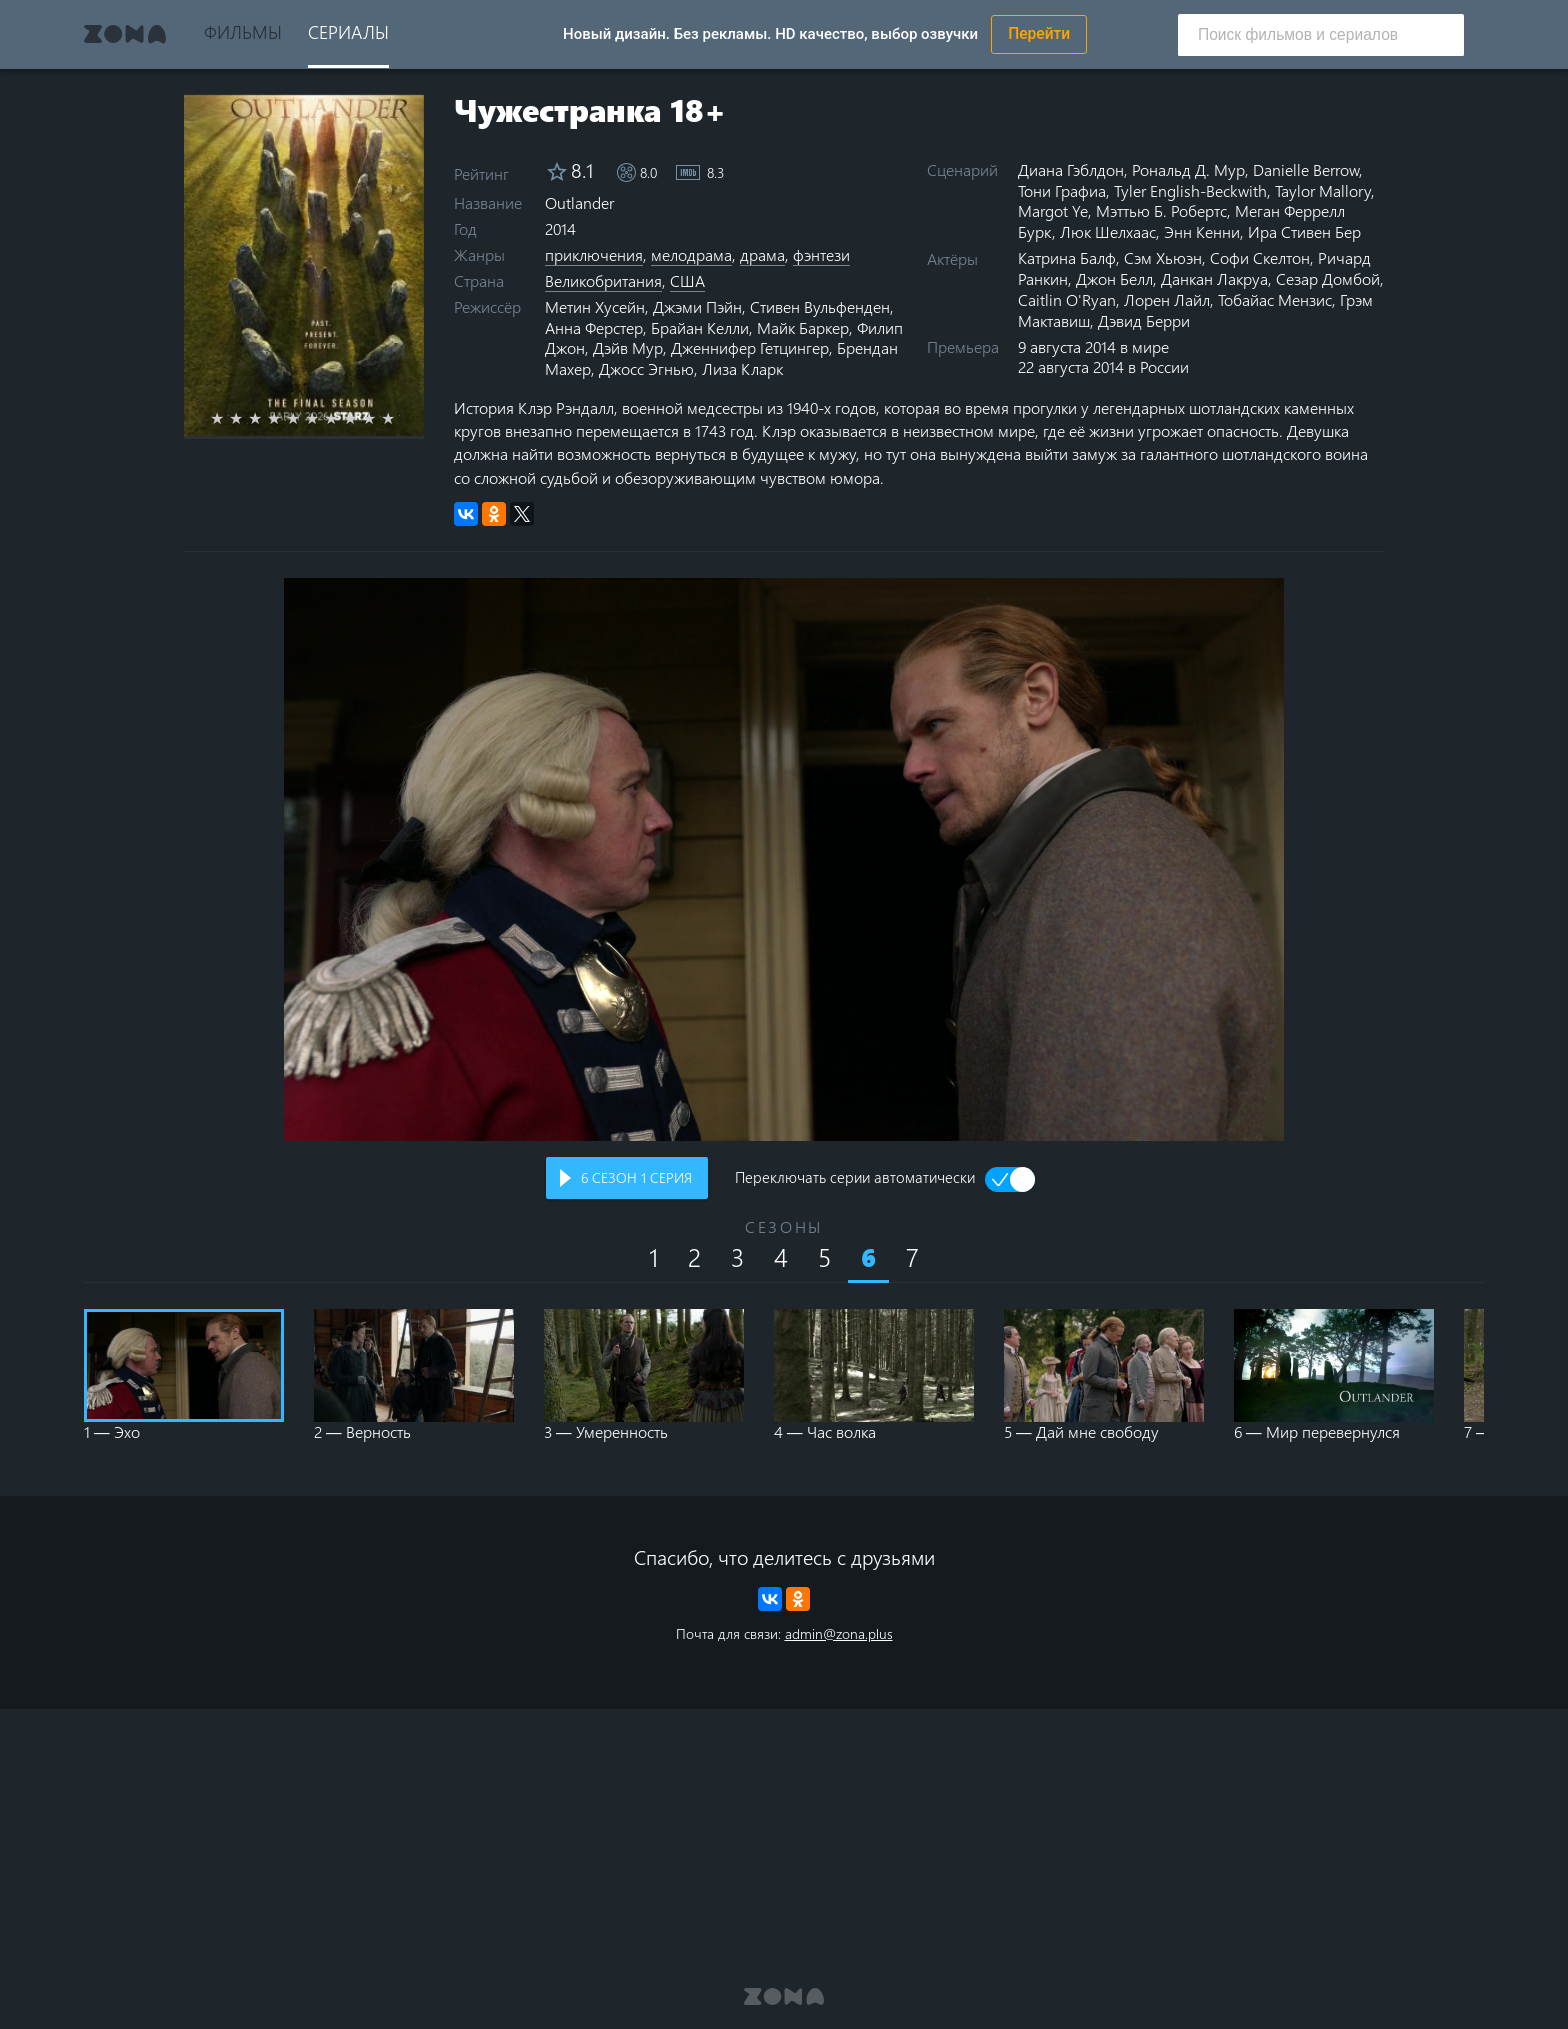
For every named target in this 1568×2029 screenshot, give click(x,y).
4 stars (285, 418)
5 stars (304, 418)
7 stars (342, 418)
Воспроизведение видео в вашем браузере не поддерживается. (784, 859)
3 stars (266, 418)
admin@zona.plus (839, 1633)
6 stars (323, 418)
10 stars (399, 418)
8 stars (361, 418)
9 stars (380, 418)
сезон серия (636, 1177)
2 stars (247, 418)
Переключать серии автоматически (855, 1179)
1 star (228, 418)
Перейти (1039, 34)
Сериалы (348, 31)
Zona (125, 34)
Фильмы (243, 31)
